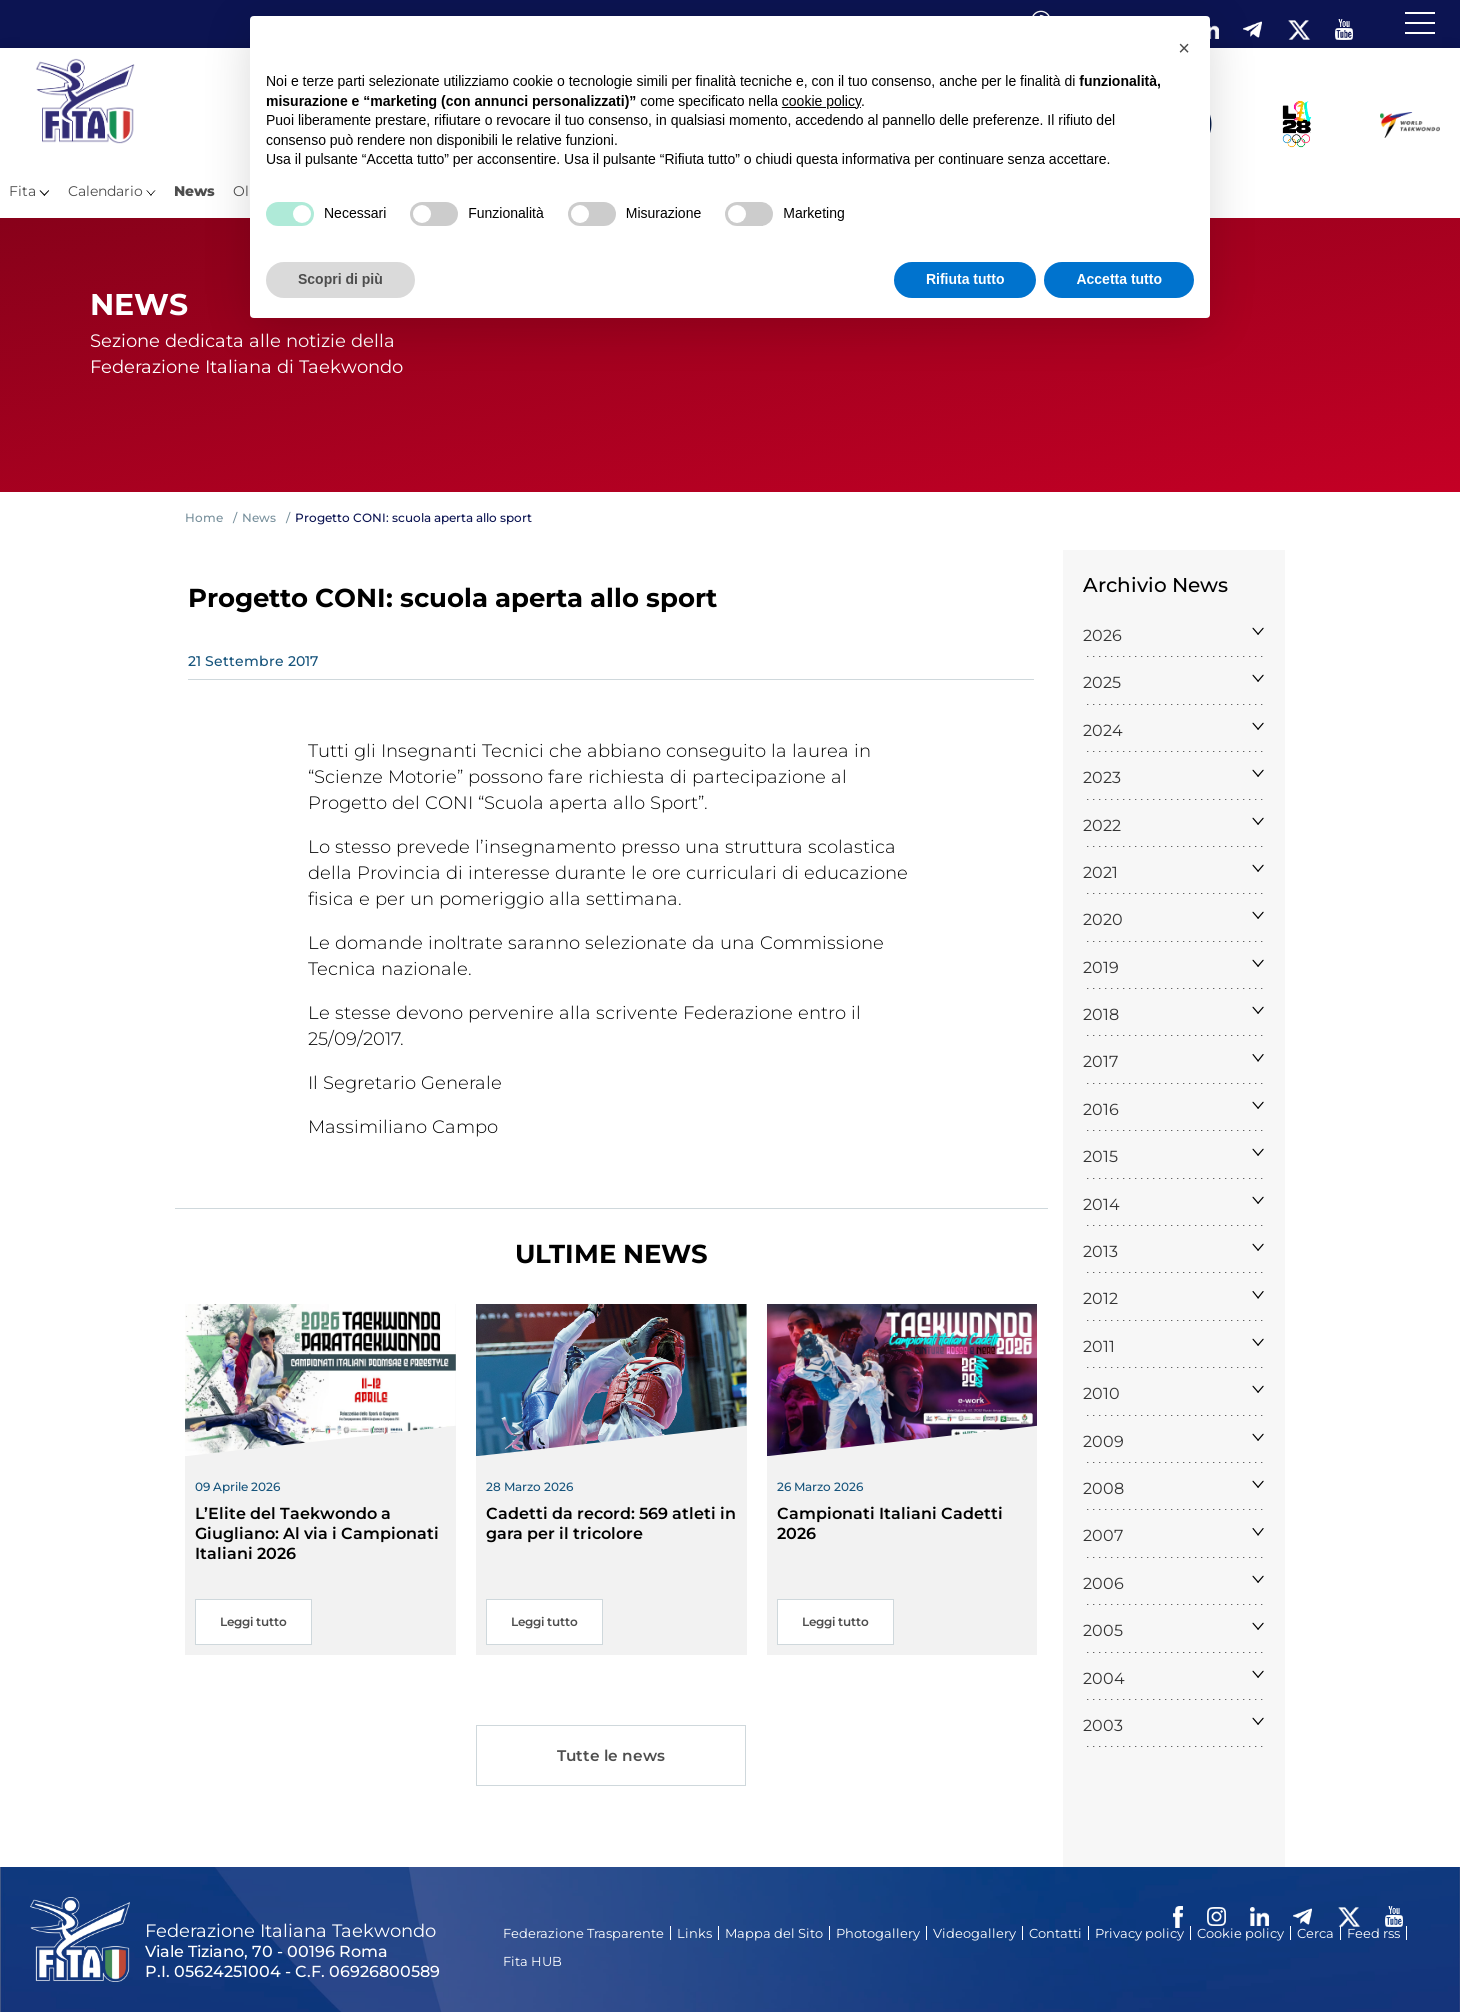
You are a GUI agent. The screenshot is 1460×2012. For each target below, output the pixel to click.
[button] (1184, 48)
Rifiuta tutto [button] (965, 279)
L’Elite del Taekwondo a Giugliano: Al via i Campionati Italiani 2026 (317, 1533)
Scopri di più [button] (340, 279)
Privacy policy (1139, 1933)
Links (694, 1933)
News (194, 191)
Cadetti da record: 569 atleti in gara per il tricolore (611, 1523)
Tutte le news (611, 1755)
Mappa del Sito (774, 1933)
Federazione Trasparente (583, 1933)
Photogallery (878, 1933)
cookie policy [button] (821, 101)
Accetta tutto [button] (1119, 279)
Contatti (1055, 1933)
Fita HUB (532, 1961)
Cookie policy (1240, 1933)
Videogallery (974, 1933)
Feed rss (1373, 1933)
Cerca (1315, 1933)
